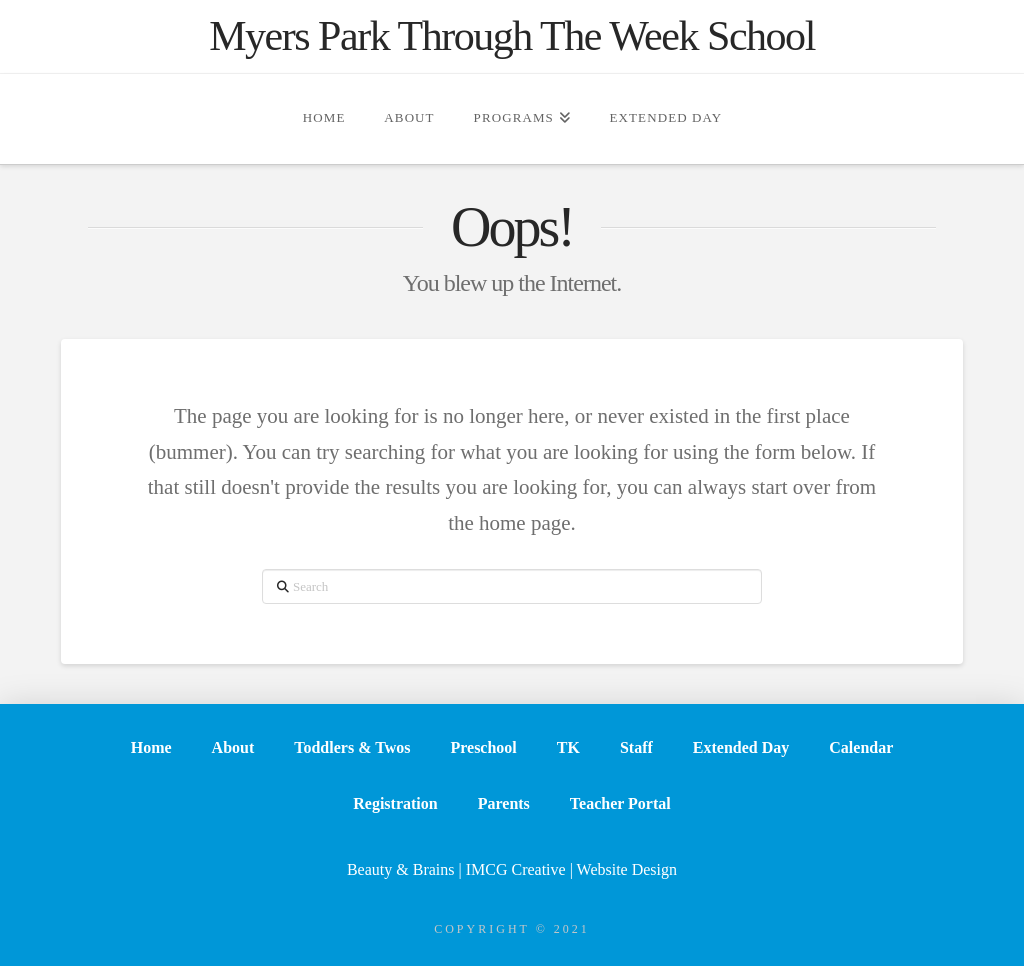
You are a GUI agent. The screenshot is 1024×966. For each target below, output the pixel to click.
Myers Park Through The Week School (512, 36)
